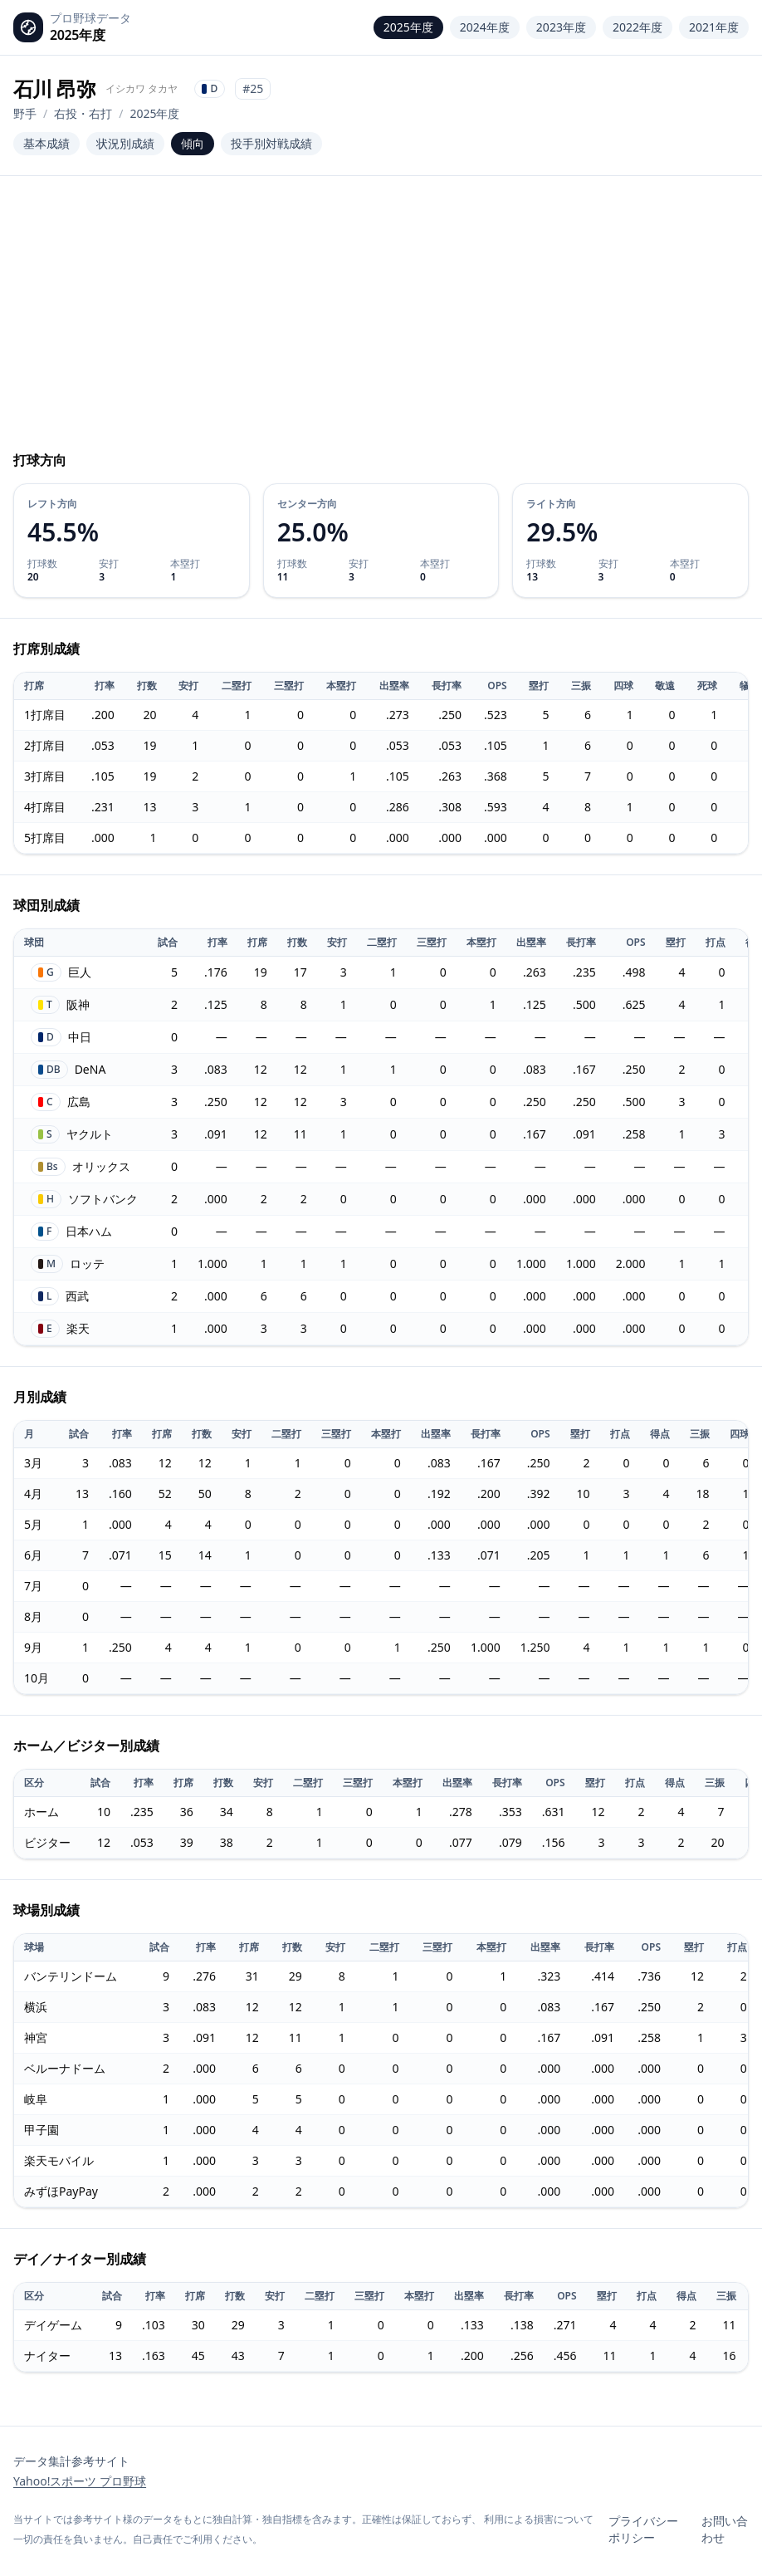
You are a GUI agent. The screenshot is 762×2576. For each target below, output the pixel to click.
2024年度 (485, 27)
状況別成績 (125, 143)
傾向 (192, 143)
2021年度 (714, 27)
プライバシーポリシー (643, 2529)
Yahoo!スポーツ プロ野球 (79, 2481)
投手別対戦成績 (271, 143)
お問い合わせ (724, 2529)
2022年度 (637, 27)
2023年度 (561, 27)
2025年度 (408, 27)
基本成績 (46, 143)
